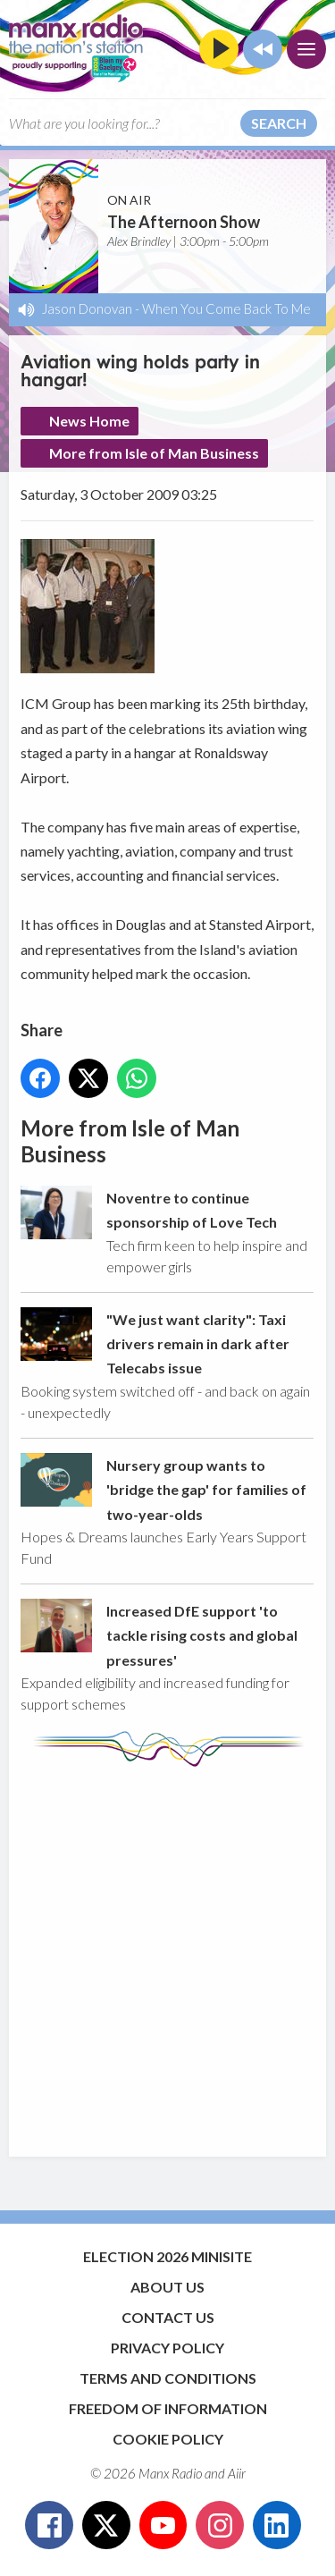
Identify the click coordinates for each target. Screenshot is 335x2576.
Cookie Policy (168, 2438)
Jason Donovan (87, 308)
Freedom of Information (168, 2408)
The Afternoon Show (183, 222)
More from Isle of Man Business (154, 452)
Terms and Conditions (168, 2377)
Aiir (237, 2473)
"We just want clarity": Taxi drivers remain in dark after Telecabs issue (197, 1344)
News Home (89, 420)
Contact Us (167, 2317)
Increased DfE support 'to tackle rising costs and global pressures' (201, 1635)
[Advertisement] (167, 1953)
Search (278, 122)
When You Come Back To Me (226, 308)
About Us (167, 2286)
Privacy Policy (167, 2347)
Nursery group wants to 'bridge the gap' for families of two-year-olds (206, 1490)
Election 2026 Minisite (167, 2256)
